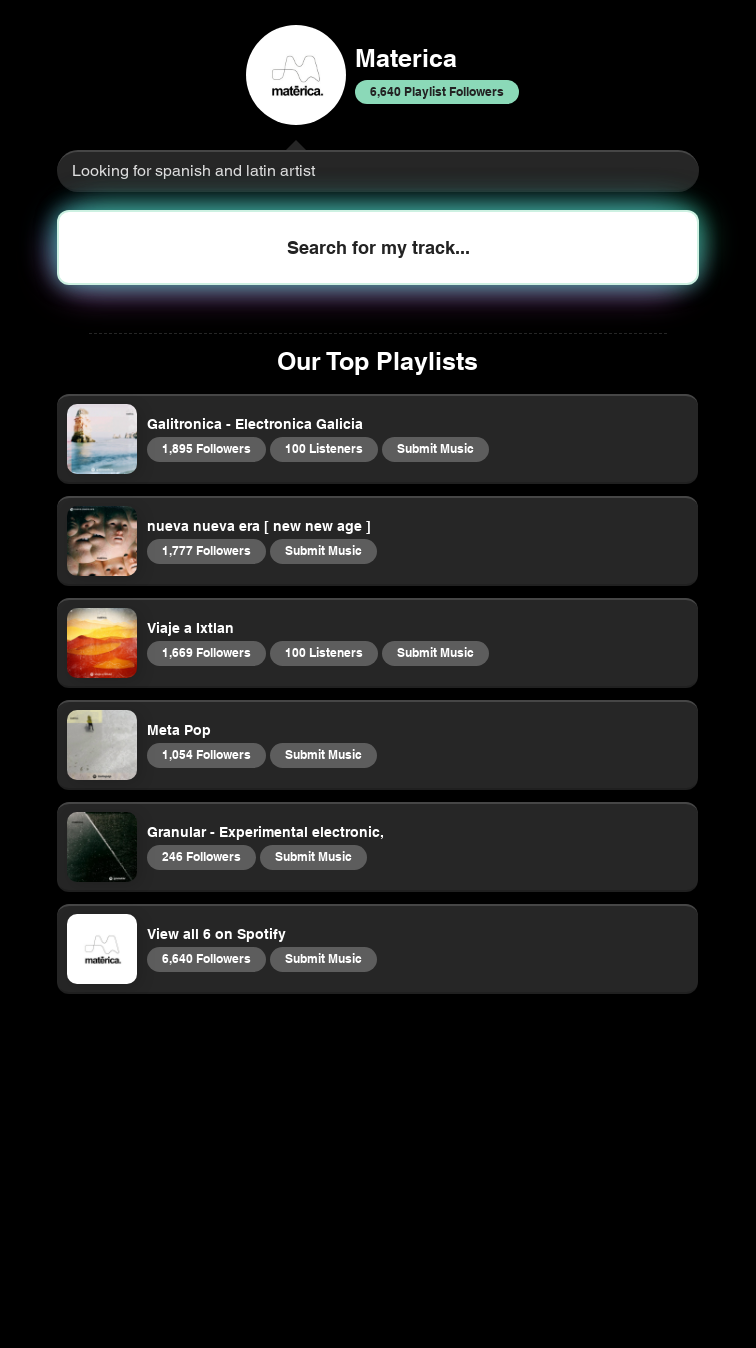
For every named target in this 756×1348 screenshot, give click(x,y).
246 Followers (201, 856)
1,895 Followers (206, 448)
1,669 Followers (206, 652)
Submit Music (435, 448)
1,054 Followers (206, 754)
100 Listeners (323, 448)
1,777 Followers (206, 550)
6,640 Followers (206, 958)
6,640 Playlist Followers (436, 91)
